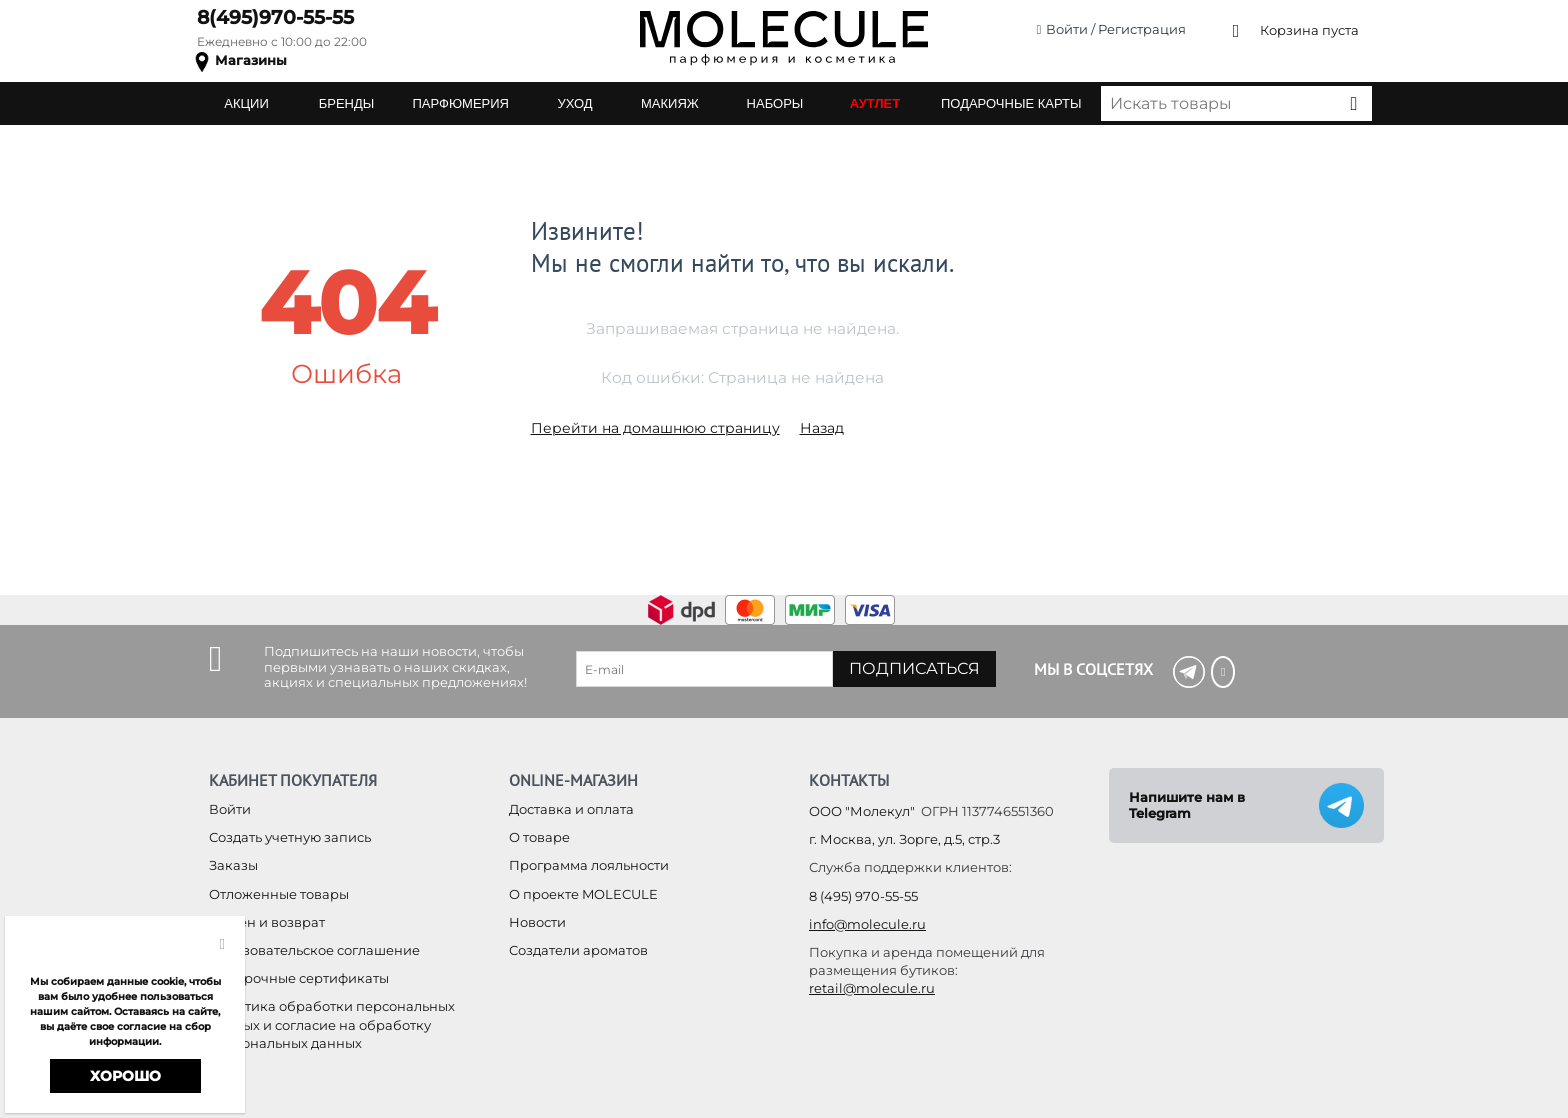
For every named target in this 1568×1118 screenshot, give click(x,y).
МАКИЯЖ (670, 103)
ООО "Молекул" (862, 811)
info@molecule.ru (867, 924)
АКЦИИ (246, 103)
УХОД (574, 103)
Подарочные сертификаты (299, 978)
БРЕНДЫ (347, 103)
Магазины (251, 60)
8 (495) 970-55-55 (863, 896)
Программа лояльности (589, 865)
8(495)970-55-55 (275, 17)
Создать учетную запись (290, 837)
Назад (822, 428)
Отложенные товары (279, 894)
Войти (230, 809)
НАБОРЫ (775, 103)
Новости (537, 922)
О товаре (539, 837)
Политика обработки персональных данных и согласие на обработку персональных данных (332, 1024)
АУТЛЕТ (875, 103)
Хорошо (125, 1076)
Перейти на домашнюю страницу (655, 428)
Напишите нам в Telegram (1187, 805)
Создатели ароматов (578, 950)
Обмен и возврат (267, 922)
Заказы (233, 865)
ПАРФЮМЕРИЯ (461, 103)
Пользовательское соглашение (314, 950)
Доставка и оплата (571, 809)
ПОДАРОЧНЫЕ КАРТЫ (1011, 103)
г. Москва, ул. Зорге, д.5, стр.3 (904, 839)
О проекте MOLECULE (583, 894)
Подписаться (914, 668)
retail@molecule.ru (872, 988)
